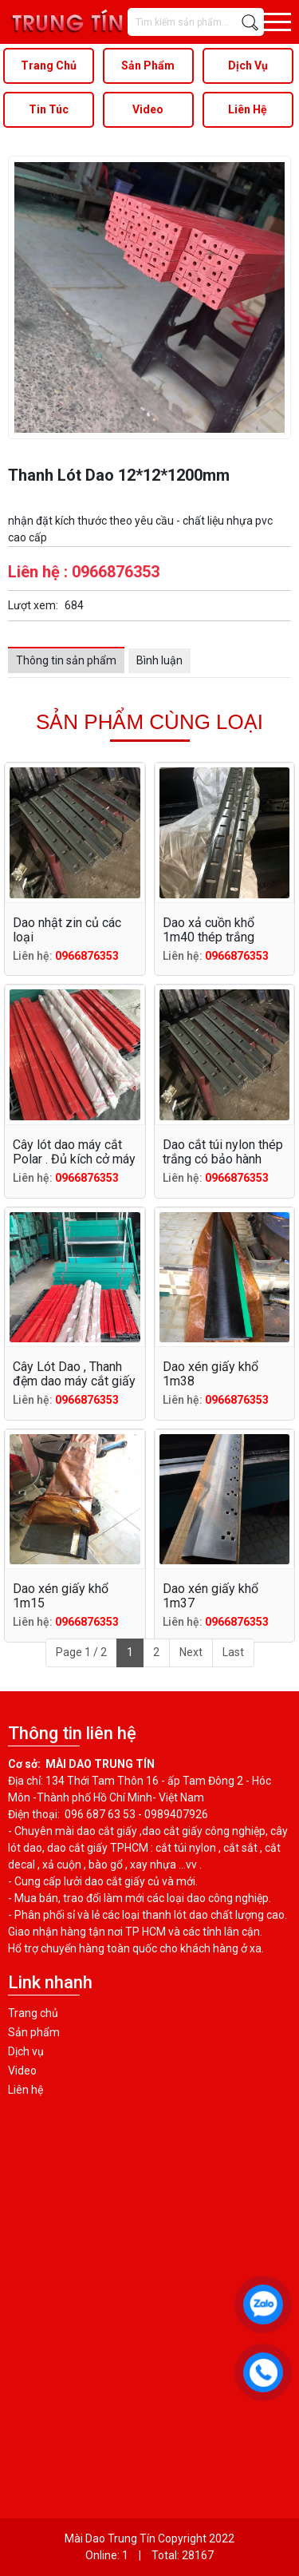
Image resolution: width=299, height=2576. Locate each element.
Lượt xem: (33, 605)
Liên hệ (25, 2089)
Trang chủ (33, 2013)
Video (22, 2070)
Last (233, 1652)
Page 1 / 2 (81, 1652)
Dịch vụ (26, 2051)
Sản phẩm (34, 2032)
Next (191, 1652)
